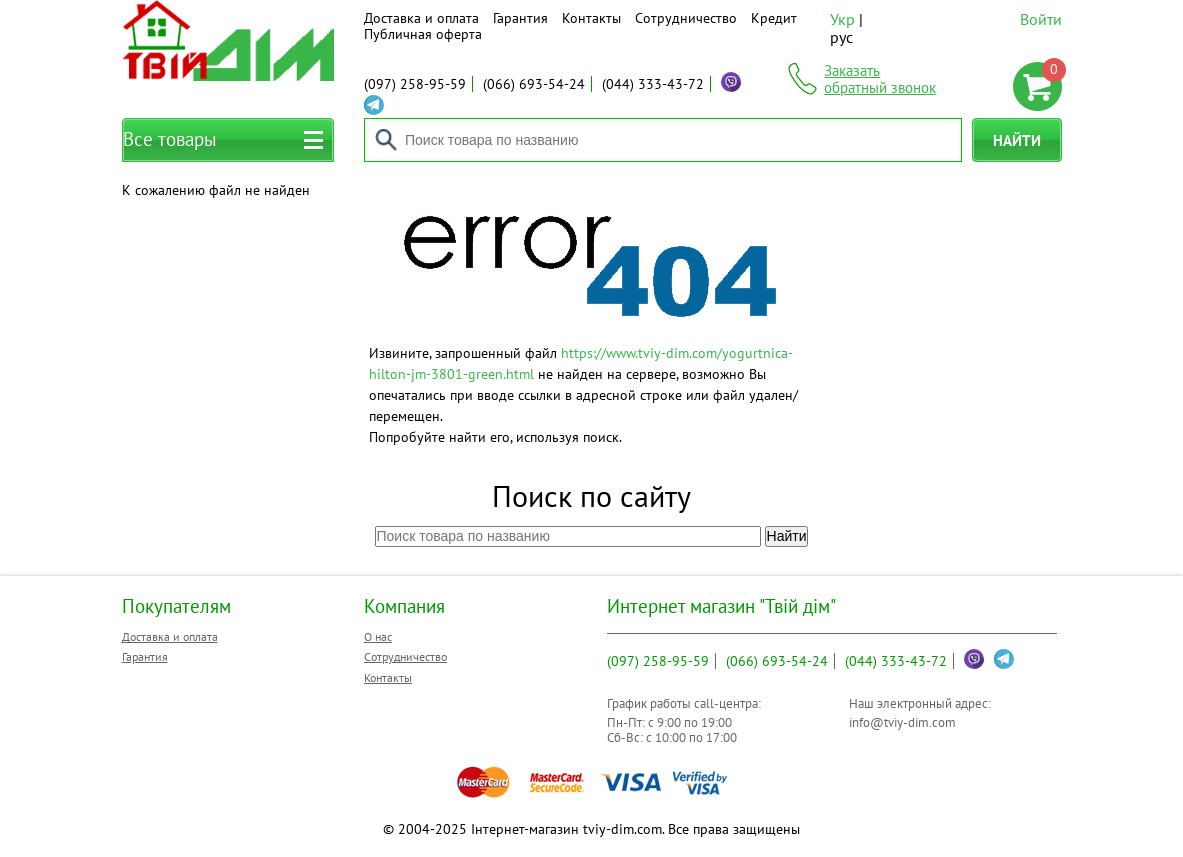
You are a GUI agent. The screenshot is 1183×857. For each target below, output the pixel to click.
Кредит (774, 18)
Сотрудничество (686, 18)
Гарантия (520, 18)
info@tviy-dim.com (902, 722)
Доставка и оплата (421, 18)
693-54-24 (534, 84)
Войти (1041, 19)
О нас (378, 636)
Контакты (591, 18)
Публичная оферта (423, 34)
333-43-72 (653, 84)
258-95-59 (415, 84)
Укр (842, 19)
